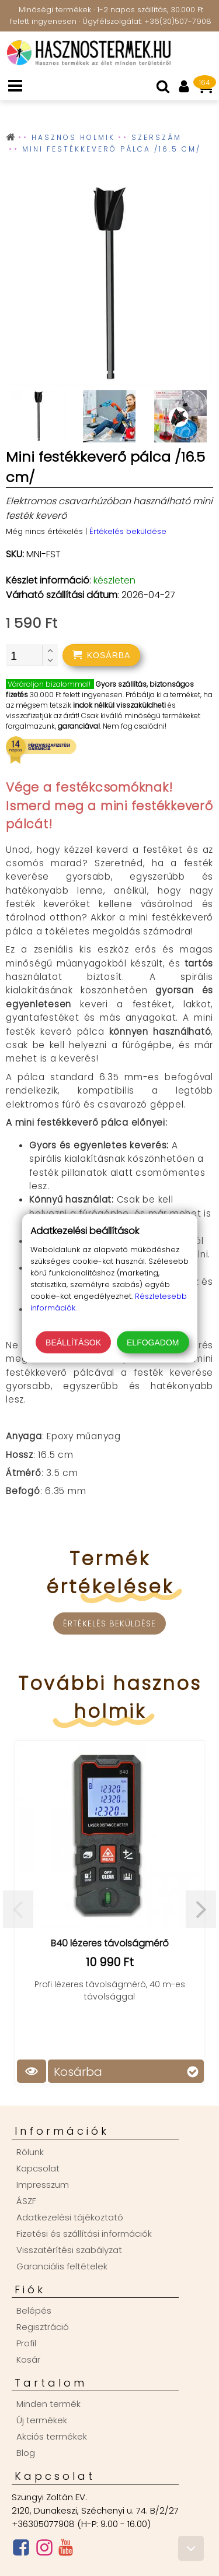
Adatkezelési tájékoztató (69, 2217)
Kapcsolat (38, 2168)
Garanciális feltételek (61, 2266)
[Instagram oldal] (44, 2550)
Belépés (33, 2310)
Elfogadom (153, 1342)
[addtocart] (101, 655)
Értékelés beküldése (127, 531)
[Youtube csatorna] (65, 2549)
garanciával (79, 726)
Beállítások (73, 1342)
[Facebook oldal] (21, 2550)
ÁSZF (26, 2201)
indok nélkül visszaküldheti (119, 705)
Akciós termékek (51, 2436)
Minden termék (48, 2404)
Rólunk (30, 2152)
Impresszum (42, 2184)
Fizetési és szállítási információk (84, 2233)
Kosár (28, 2359)
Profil (26, 2343)
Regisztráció (42, 2327)
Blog (25, 2453)
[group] (109, 286)
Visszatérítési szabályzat (69, 2250)
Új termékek (41, 2420)
